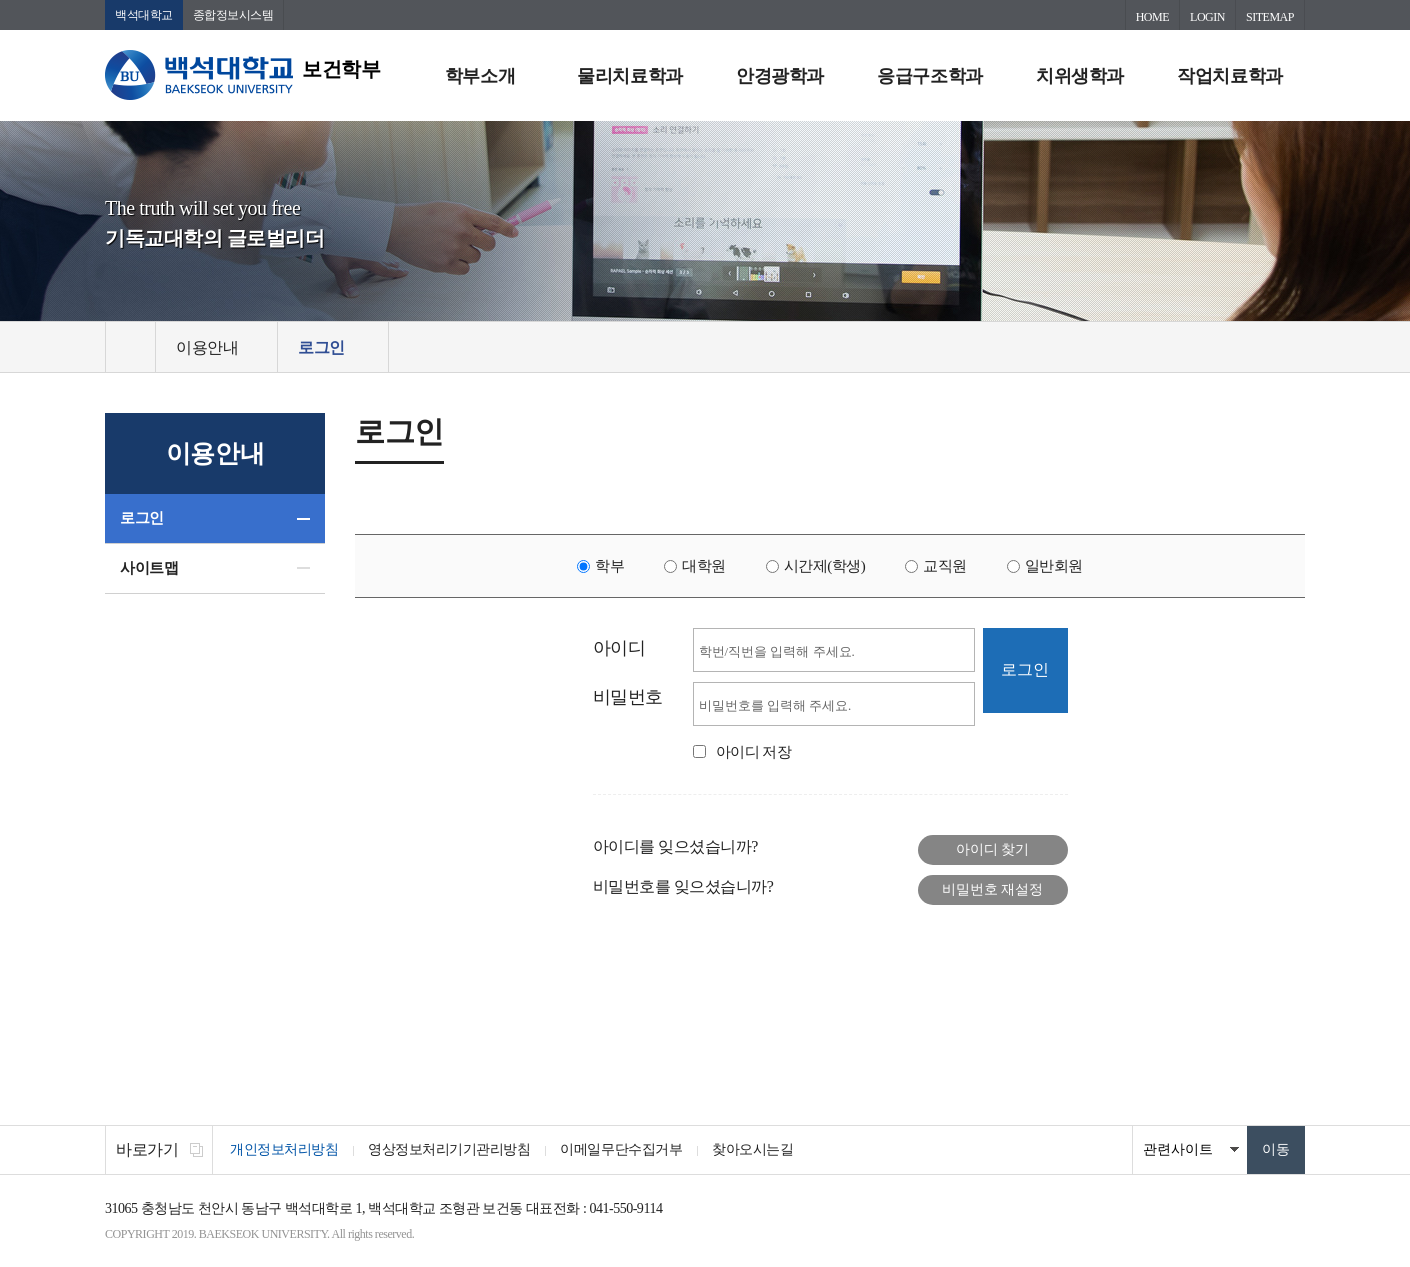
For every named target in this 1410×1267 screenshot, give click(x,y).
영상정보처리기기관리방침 (449, 1149)
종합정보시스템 (233, 15)
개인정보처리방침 (284, 1149)
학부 (609, 566)
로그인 (142, 518)
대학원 (704, 566)
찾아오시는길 (752, 1149)
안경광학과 (780, 76)
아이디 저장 (754, 752)
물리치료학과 (629, 76)
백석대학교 (144, 15)
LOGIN (1207, 17)
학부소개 (480, 76)
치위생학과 (1080, 76)
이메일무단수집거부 (621, 1149)
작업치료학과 (1229, 76)
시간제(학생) (825, 566)
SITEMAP (1270, 17)
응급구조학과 (929, 76)
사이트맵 (149, 568)
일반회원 (1054, 566)
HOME (1152, 17)
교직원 (945, 566)
